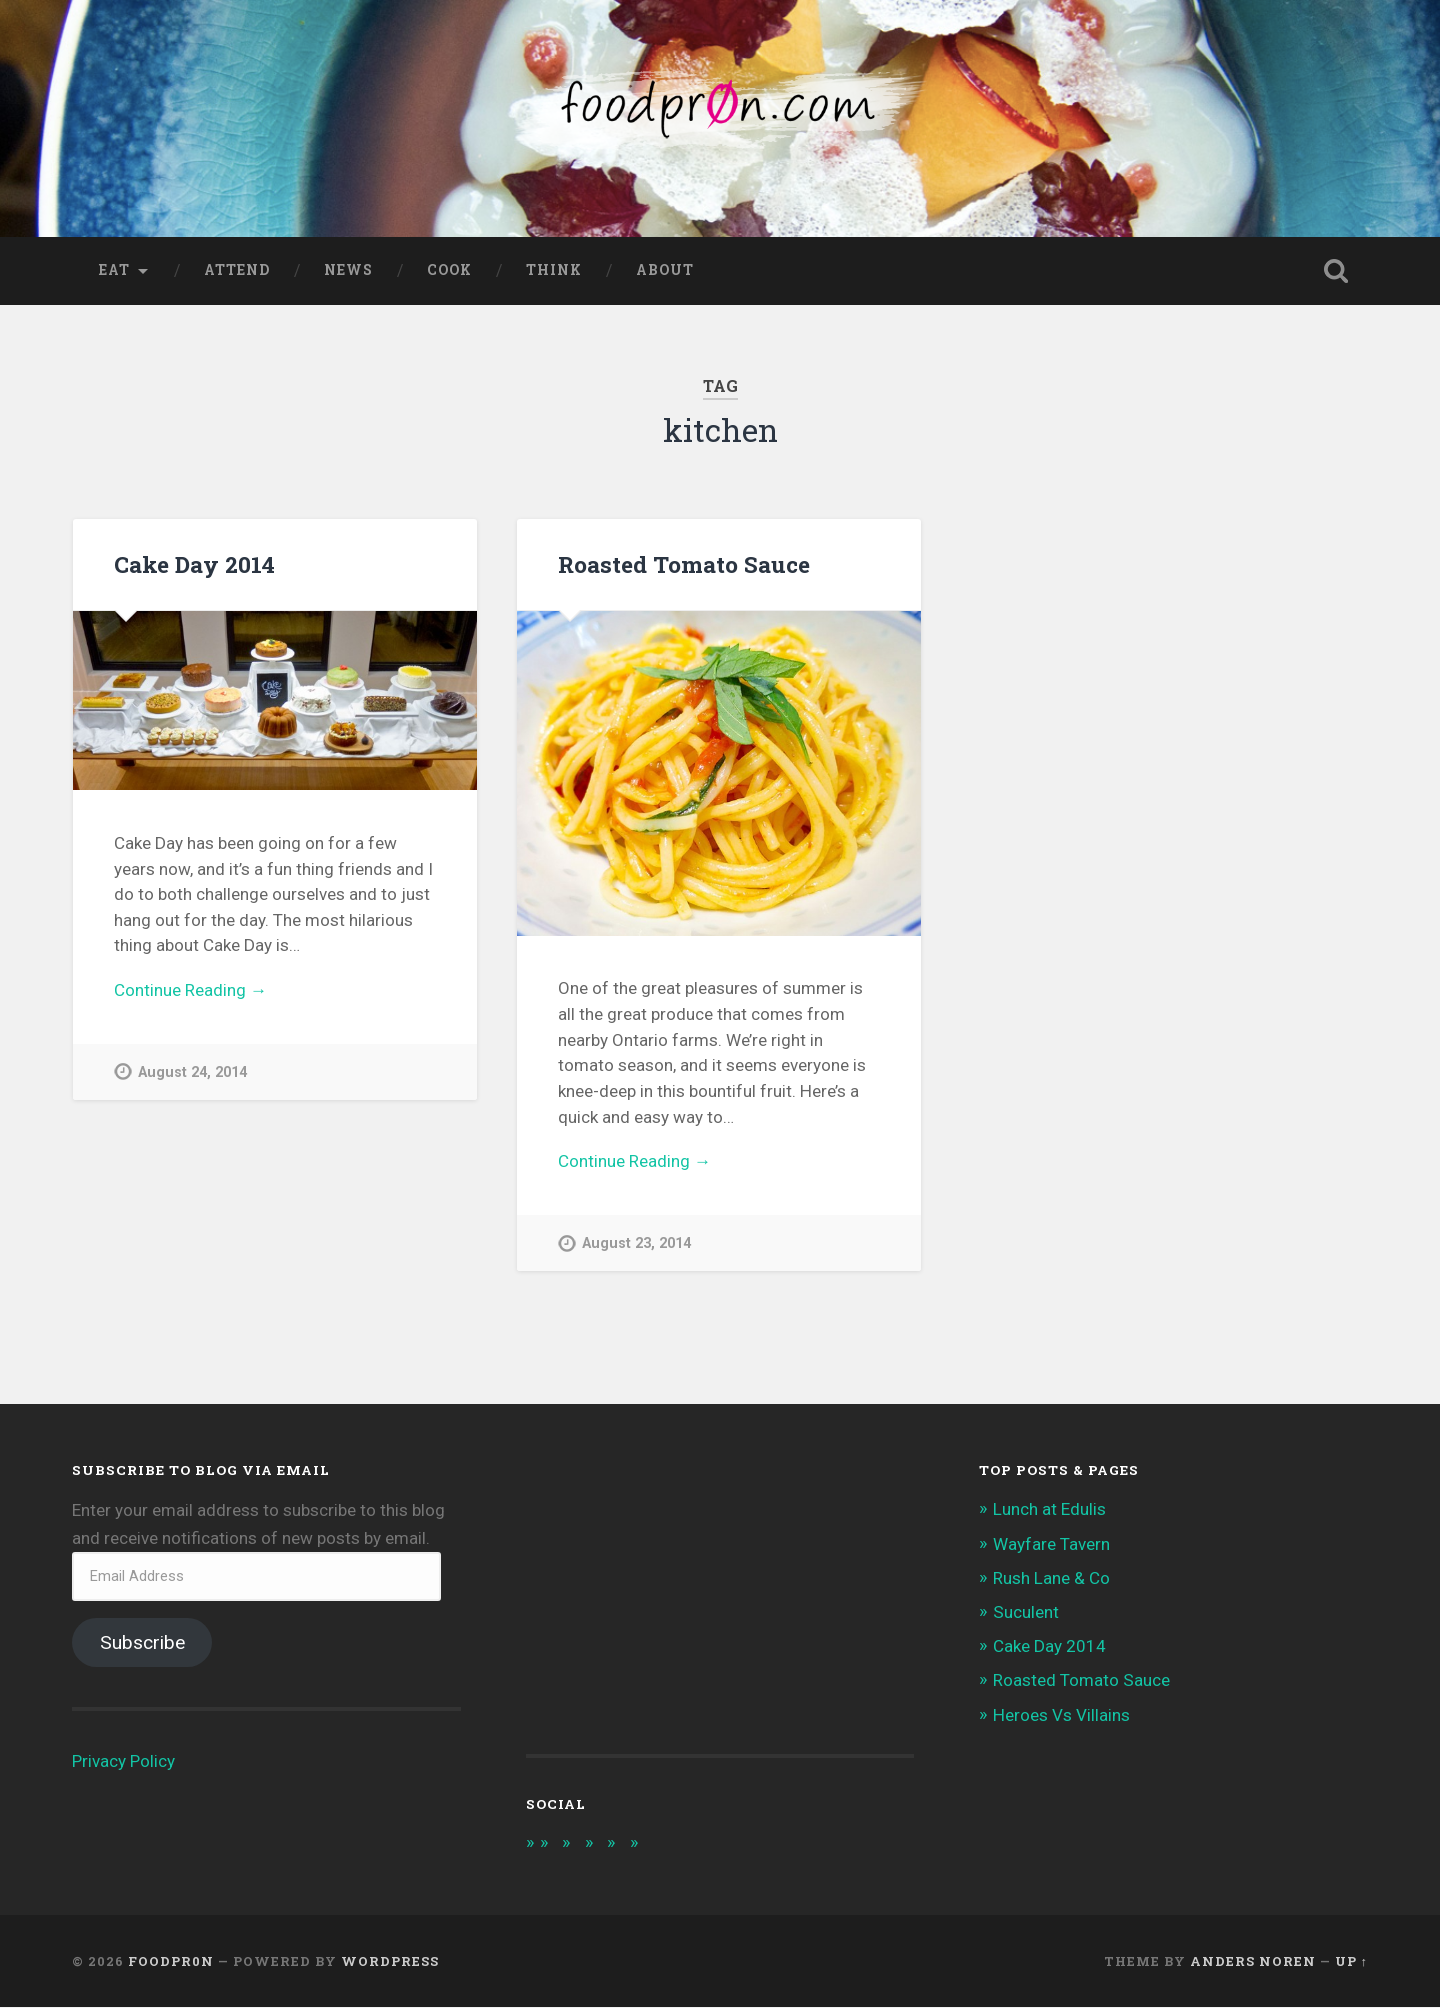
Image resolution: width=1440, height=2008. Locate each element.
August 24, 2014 (192, 1073)
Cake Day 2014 (194, 565)
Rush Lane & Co (1051, 1579)
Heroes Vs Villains (1061, 1716)
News (348, 271)
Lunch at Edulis (1049, 1510)
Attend (237, 271)
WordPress (390, 1962)
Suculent (1026, 1613)
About (665, 271)
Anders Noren (1253, 1962)
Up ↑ (1351, 1962)
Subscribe (142, 1643)
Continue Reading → (190, 991)
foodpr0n (171, 1962)
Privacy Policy (123, 1762)
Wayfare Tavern (1051, 1545)
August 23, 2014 (636, 1244)
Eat (114, 271)
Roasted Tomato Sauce (683, 565)
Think (554, 271)
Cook (449, 271)
